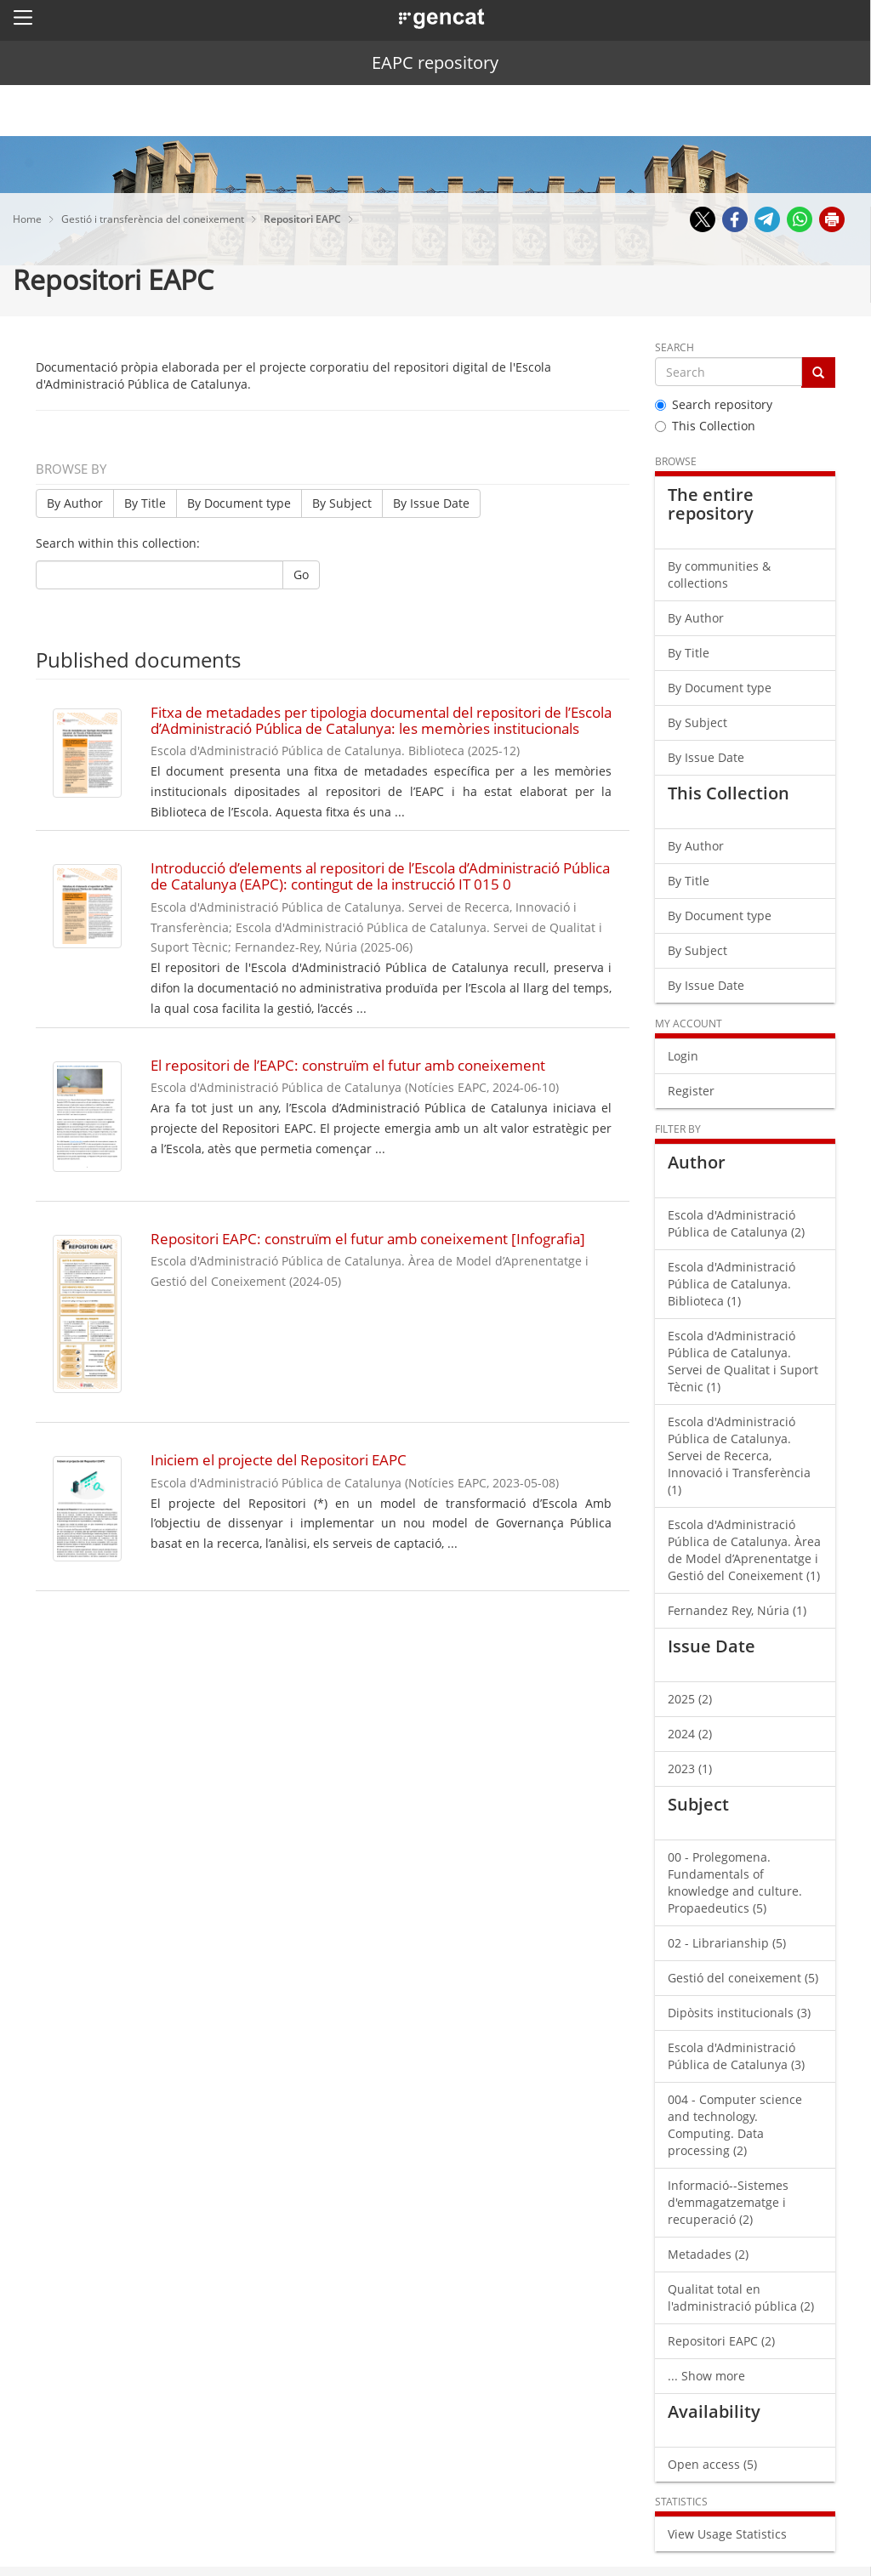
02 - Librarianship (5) (727, 1943)
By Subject (342, 503)
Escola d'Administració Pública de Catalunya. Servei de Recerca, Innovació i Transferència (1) (739, 1455)
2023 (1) (690, 1768)
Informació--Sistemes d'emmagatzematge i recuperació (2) (728, 2202)
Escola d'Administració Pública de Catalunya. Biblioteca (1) (731, 1284)
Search (674, 347)
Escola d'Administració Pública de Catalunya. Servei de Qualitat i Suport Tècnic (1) (743, 1361)
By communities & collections (719, 574)
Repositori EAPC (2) (721, 2341)
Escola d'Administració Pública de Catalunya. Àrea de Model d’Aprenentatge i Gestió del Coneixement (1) (744, 1550)
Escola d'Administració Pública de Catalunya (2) (736, 1223)
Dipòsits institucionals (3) (739, 2013)
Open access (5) (712, 2464)
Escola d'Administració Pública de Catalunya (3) (736, 2056)
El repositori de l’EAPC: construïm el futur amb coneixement (348, 1065)
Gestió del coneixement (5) (743, 1978)
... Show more (706, 2376)
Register (691, 1091)
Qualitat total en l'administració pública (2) (741, 2297)
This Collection (705, 426)
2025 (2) (690, 1699)
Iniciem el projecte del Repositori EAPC (279, 1460)
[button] (23, 17)
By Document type (239, 503)
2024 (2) (690, 1734)
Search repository (713, 404)
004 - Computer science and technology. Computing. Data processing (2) (735, 2124)
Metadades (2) (708, 2254)
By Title (145, 503)
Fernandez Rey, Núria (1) (737, 1610)
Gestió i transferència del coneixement (154, 219)
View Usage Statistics (727, 2534)
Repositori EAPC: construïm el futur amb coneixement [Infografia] (368, 1238)
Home (28, 219)
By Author (75, 503)
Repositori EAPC (304, 219)
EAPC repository (435, 62)
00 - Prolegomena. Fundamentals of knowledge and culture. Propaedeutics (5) (735, 1882)
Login (683, 1056)
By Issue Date (431, 503)
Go (301, 574)
